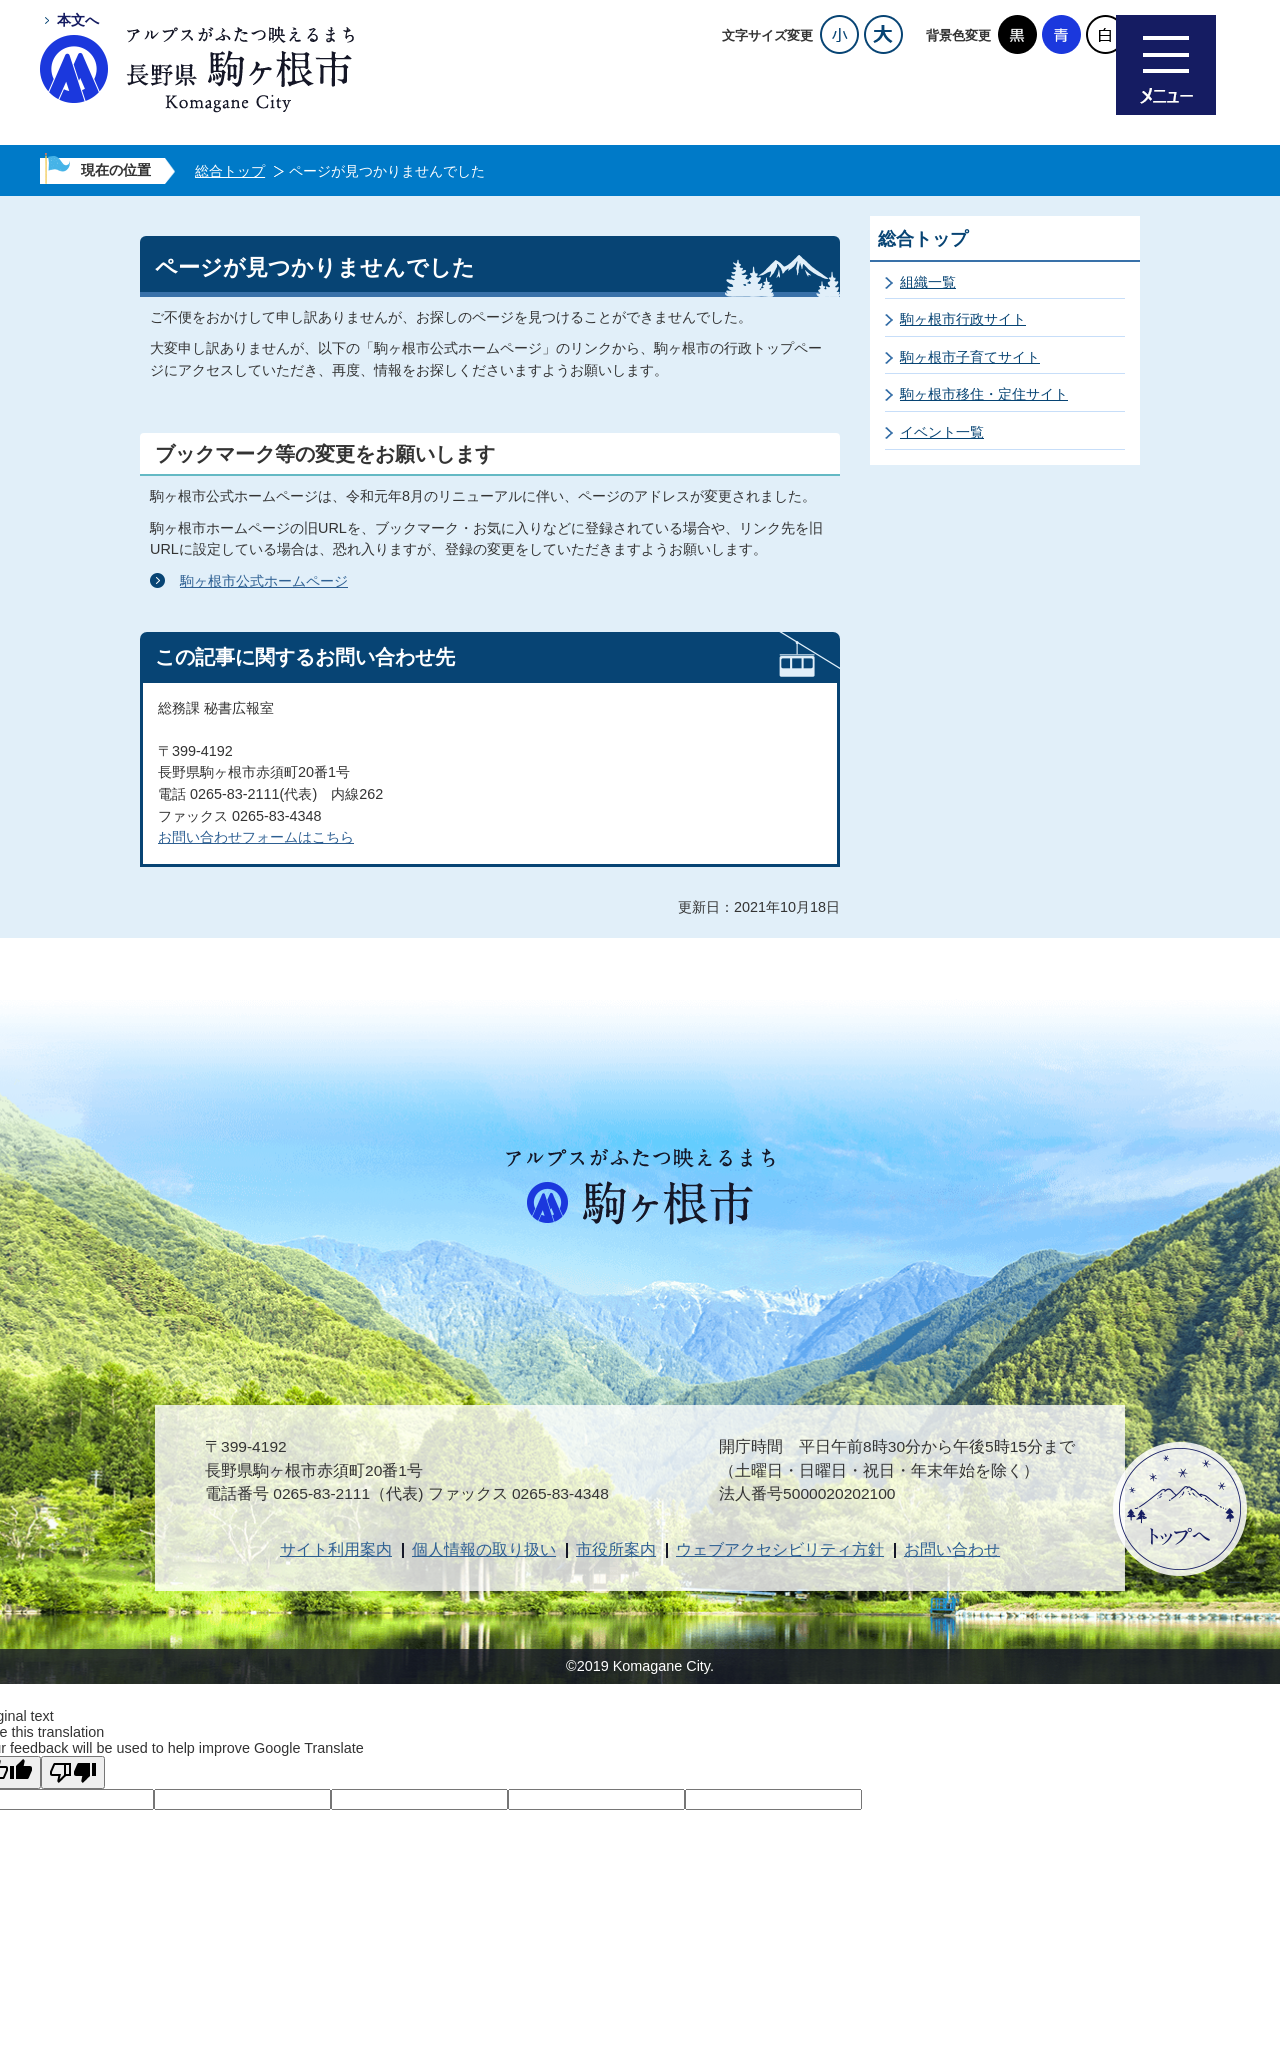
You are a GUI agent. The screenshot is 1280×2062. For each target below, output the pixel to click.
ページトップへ (1180, 1509)
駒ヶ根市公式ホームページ (264, 581)
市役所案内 (616, 1549)
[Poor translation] (73, 1772)
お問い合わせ (952, 1549)
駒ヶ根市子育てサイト (970, 357)
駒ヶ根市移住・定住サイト (984, 394)
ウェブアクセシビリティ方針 (780, 1549)
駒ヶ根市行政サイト (963, 319)
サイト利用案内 (336, 1549)
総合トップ (230, 171)
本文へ (78, 20)
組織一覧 (928, 282)
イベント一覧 (942, 432)
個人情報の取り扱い (484, 1549)
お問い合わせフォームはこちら (256, 837)
